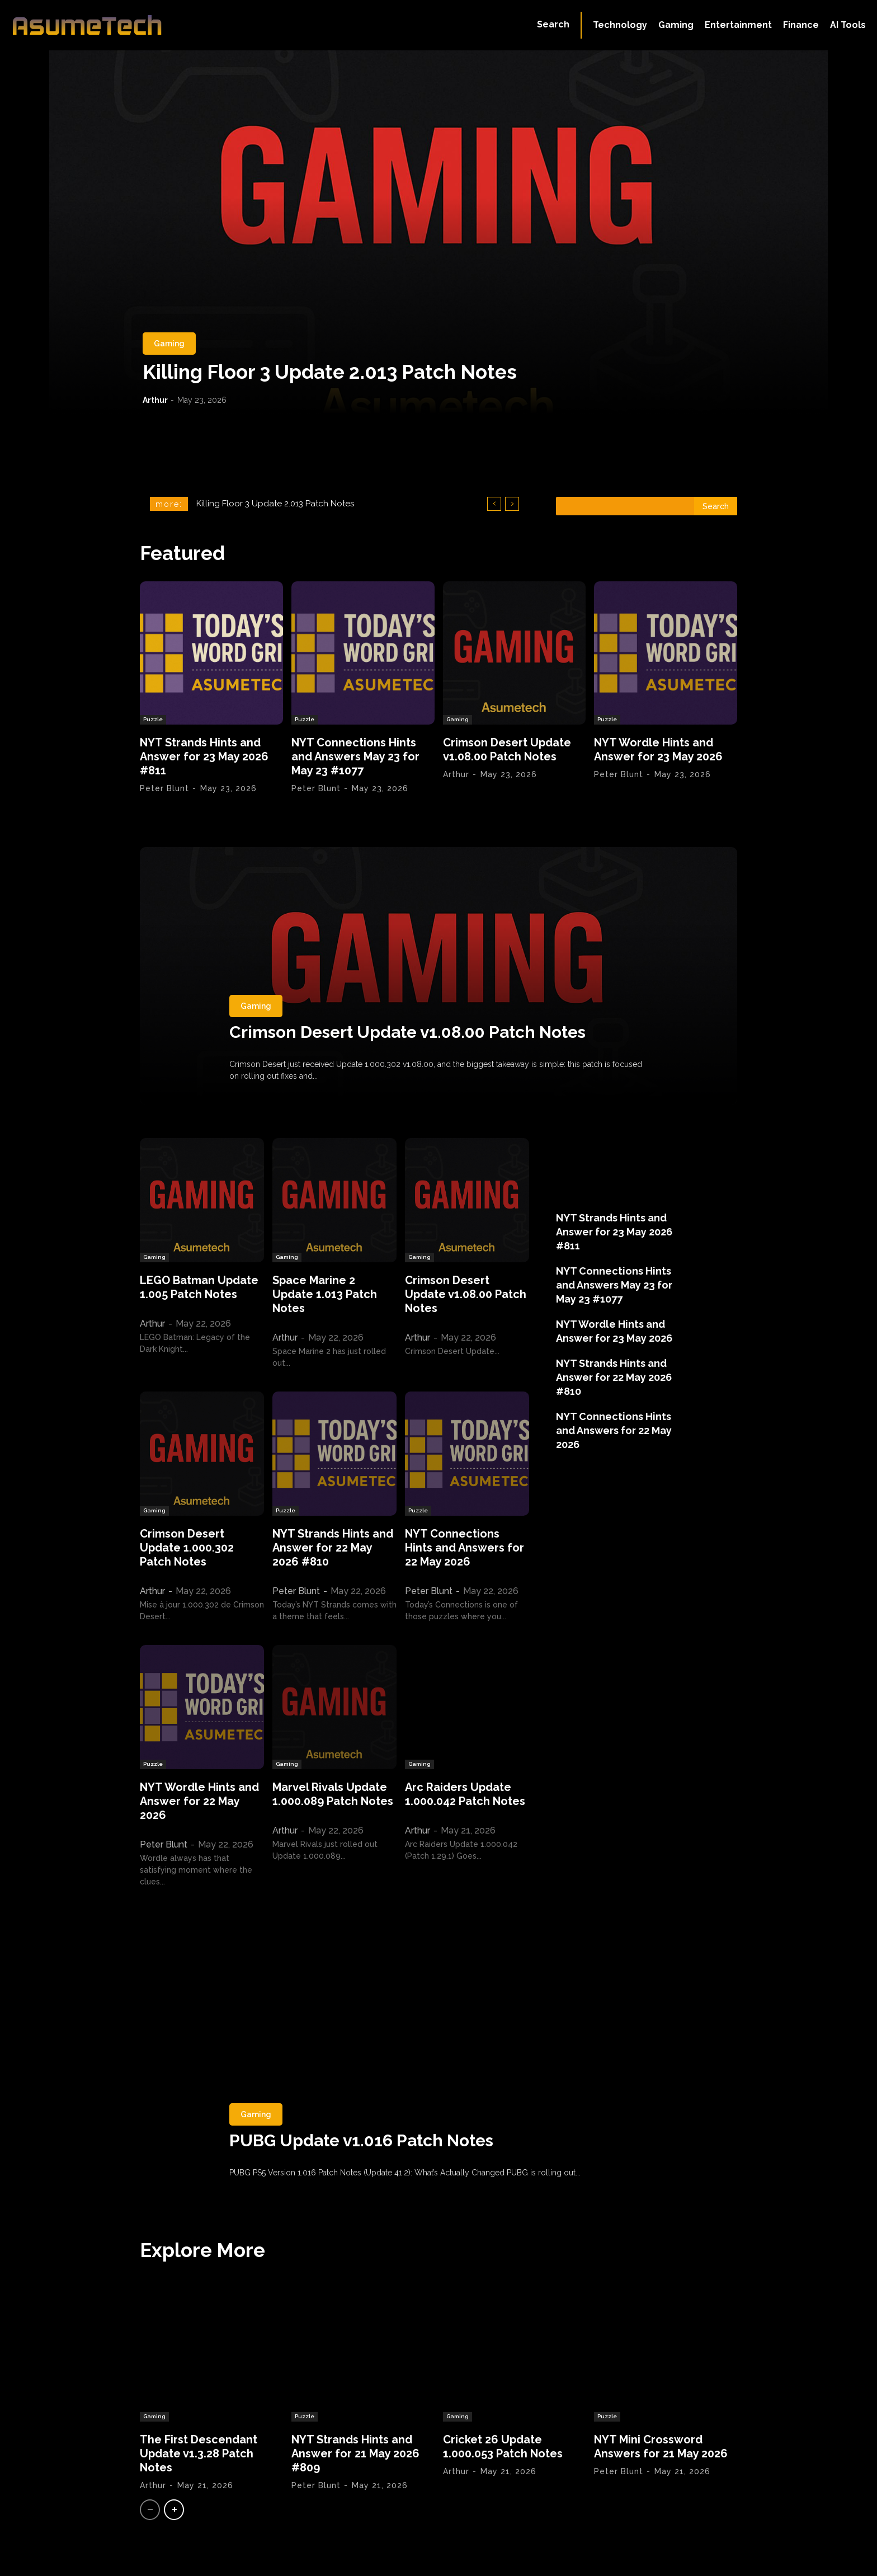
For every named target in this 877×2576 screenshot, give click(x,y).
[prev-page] (150, 2509)
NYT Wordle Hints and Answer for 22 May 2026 (199, 1801)
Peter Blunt (164, 788)
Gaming (169, 343)
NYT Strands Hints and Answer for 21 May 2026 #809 (355, 2453)
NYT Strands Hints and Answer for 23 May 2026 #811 (204, 756)
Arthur (155, 400)
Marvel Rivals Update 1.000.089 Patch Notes (332, 1794)
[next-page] (174, 2509)
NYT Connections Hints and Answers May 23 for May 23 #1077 (355, 756)
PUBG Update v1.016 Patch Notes (362, 2140)
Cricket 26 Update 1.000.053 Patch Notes (503, 2446)
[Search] (715, 506)
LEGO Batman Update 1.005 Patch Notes (199, 1287)
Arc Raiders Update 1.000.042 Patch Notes (465, 1794)
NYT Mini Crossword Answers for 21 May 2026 (661, 2446)
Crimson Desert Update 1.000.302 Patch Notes (187, 1547)
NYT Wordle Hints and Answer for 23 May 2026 (658, 749)
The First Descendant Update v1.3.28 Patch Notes (198, 2453)
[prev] (494, 504)
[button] (553, 24)
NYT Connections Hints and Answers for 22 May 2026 (464, 1547)
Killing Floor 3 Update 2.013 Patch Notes (330, 371)
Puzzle (153, 719)
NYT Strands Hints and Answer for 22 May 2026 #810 (332, 1547)
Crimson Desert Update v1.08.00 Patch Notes (507, 749)
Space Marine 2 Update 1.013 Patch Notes (324, 1294)
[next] (512, 504)
